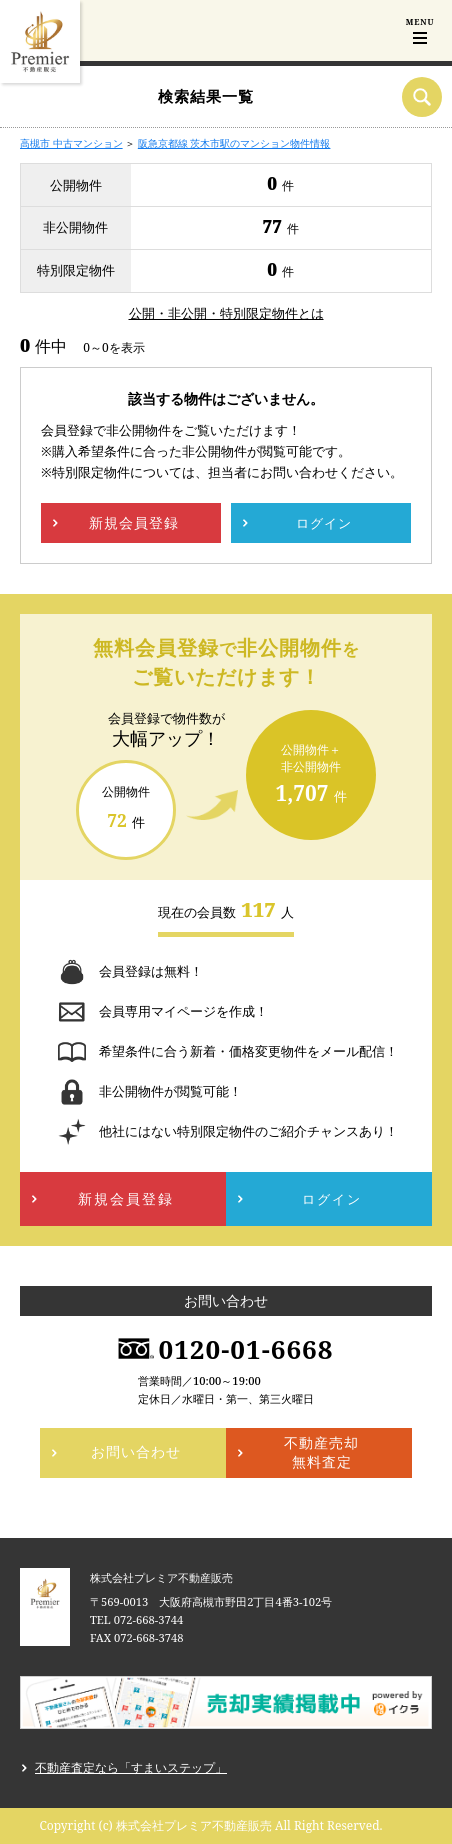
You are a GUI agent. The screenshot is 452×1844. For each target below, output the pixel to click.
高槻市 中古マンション (71, 143)
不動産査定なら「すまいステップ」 (131, 1767)
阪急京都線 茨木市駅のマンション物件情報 (234, 143)
